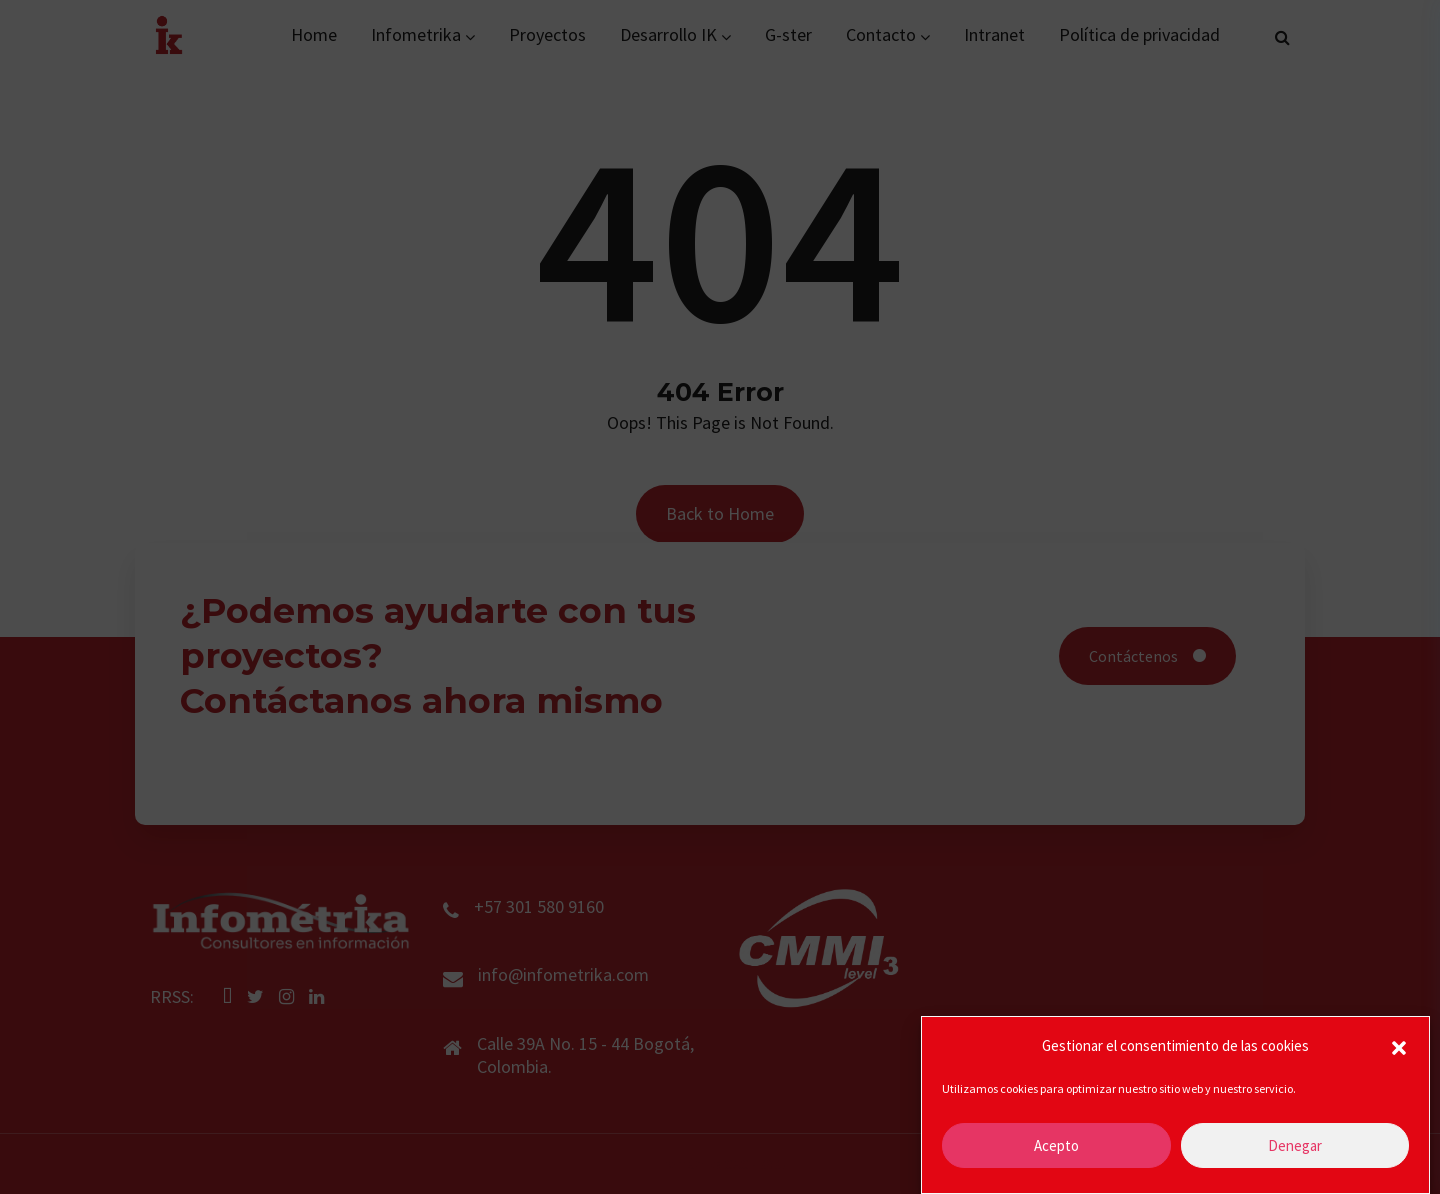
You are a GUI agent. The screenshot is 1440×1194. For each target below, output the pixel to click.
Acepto (1056, 1145)
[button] (1399, 1046)
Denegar (1295, 1145)
